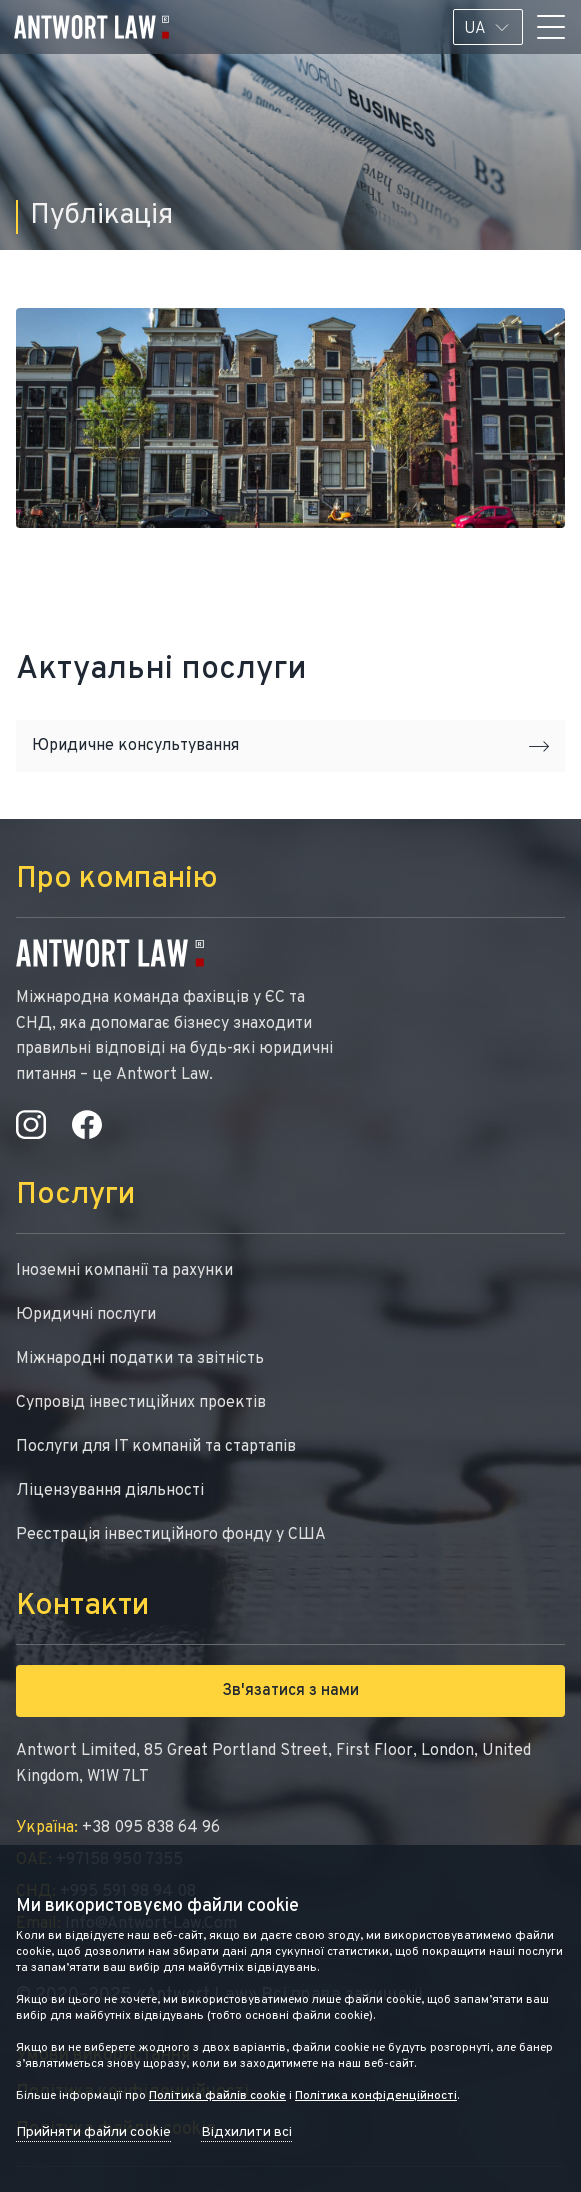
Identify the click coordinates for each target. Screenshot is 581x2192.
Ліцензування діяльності (110, 1491)
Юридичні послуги (86, 1315)
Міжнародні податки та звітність (140, 1359)
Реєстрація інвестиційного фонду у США (171, 1535)
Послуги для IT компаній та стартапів (156, 1447)
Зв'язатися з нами (290, 1691)
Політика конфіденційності (376, 2096)
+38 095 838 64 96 (118, 1828)
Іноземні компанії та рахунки (124, 1271)
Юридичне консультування (290, 746)
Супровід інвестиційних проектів (141, 1403)
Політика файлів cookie (217, 2096)
